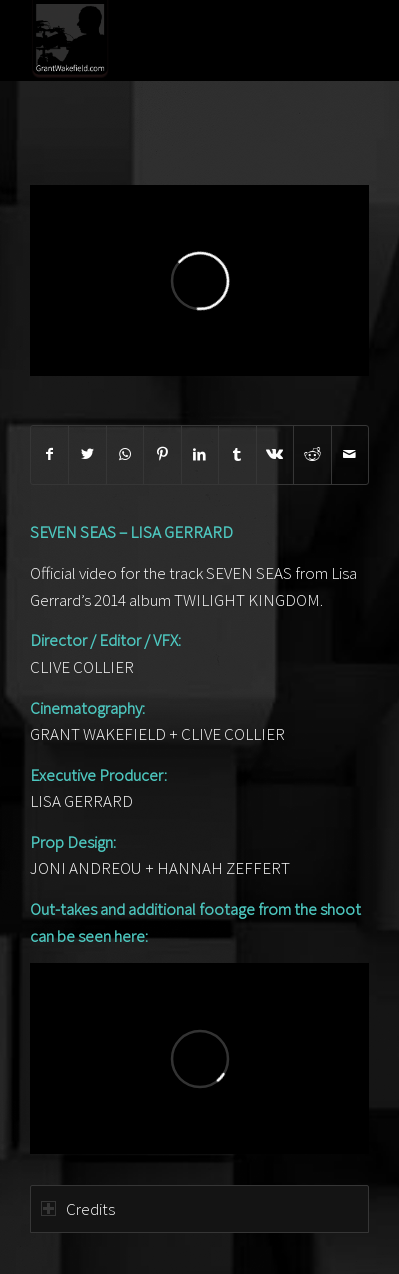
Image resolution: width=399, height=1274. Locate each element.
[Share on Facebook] (49, 454)
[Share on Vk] (275, 454)
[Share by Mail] (350, 454)
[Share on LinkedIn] (200, 454)
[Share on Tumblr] (237, 454)
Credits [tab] (78, 1209)
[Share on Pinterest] (162, 454)
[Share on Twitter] (87, 454)
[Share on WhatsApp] (125, 454)
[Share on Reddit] (312, 454)
